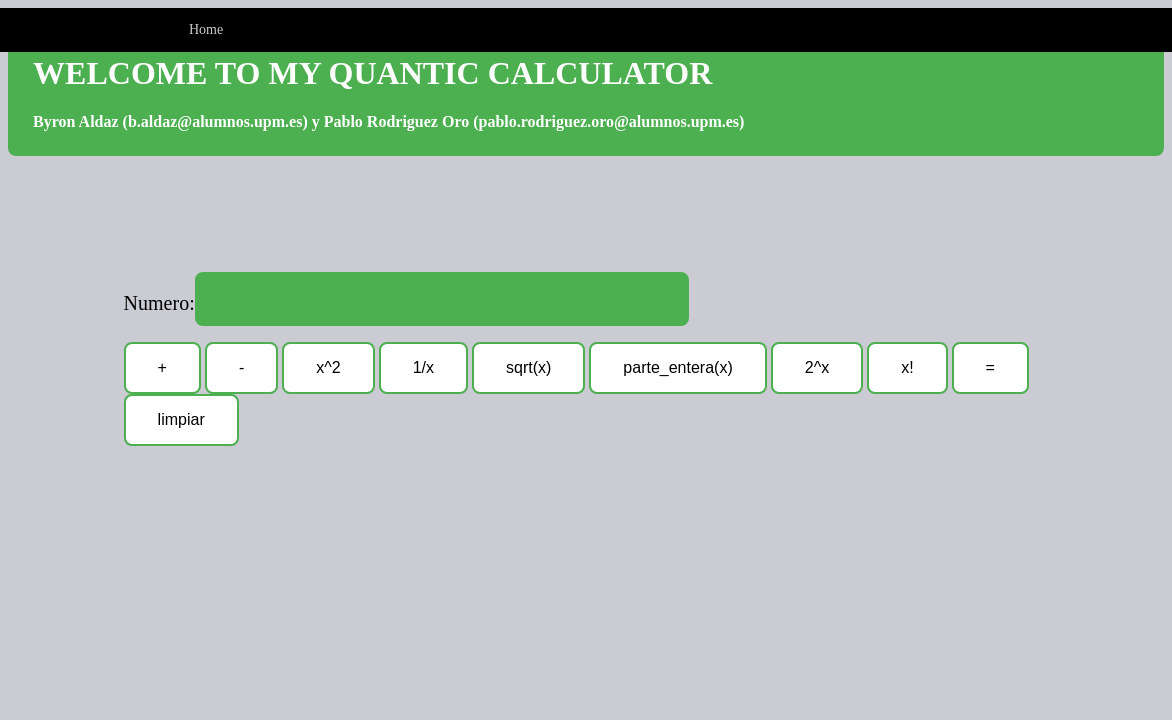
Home (206, 29)
